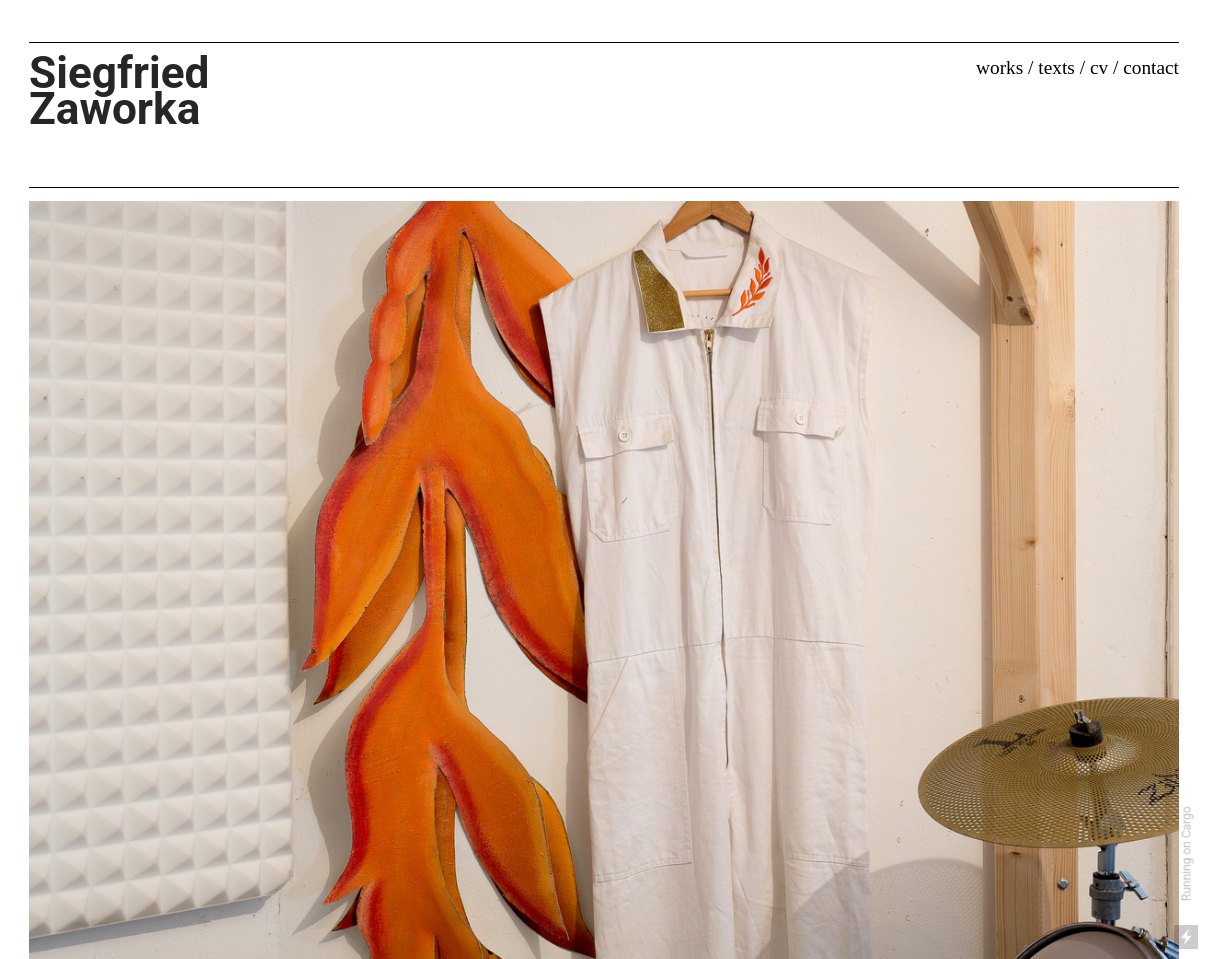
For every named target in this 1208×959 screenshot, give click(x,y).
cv (1099, 67)
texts (1056, 67)
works (999, 67)
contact (1151, 67)
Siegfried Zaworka (135, 90)
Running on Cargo (1188, 854)
